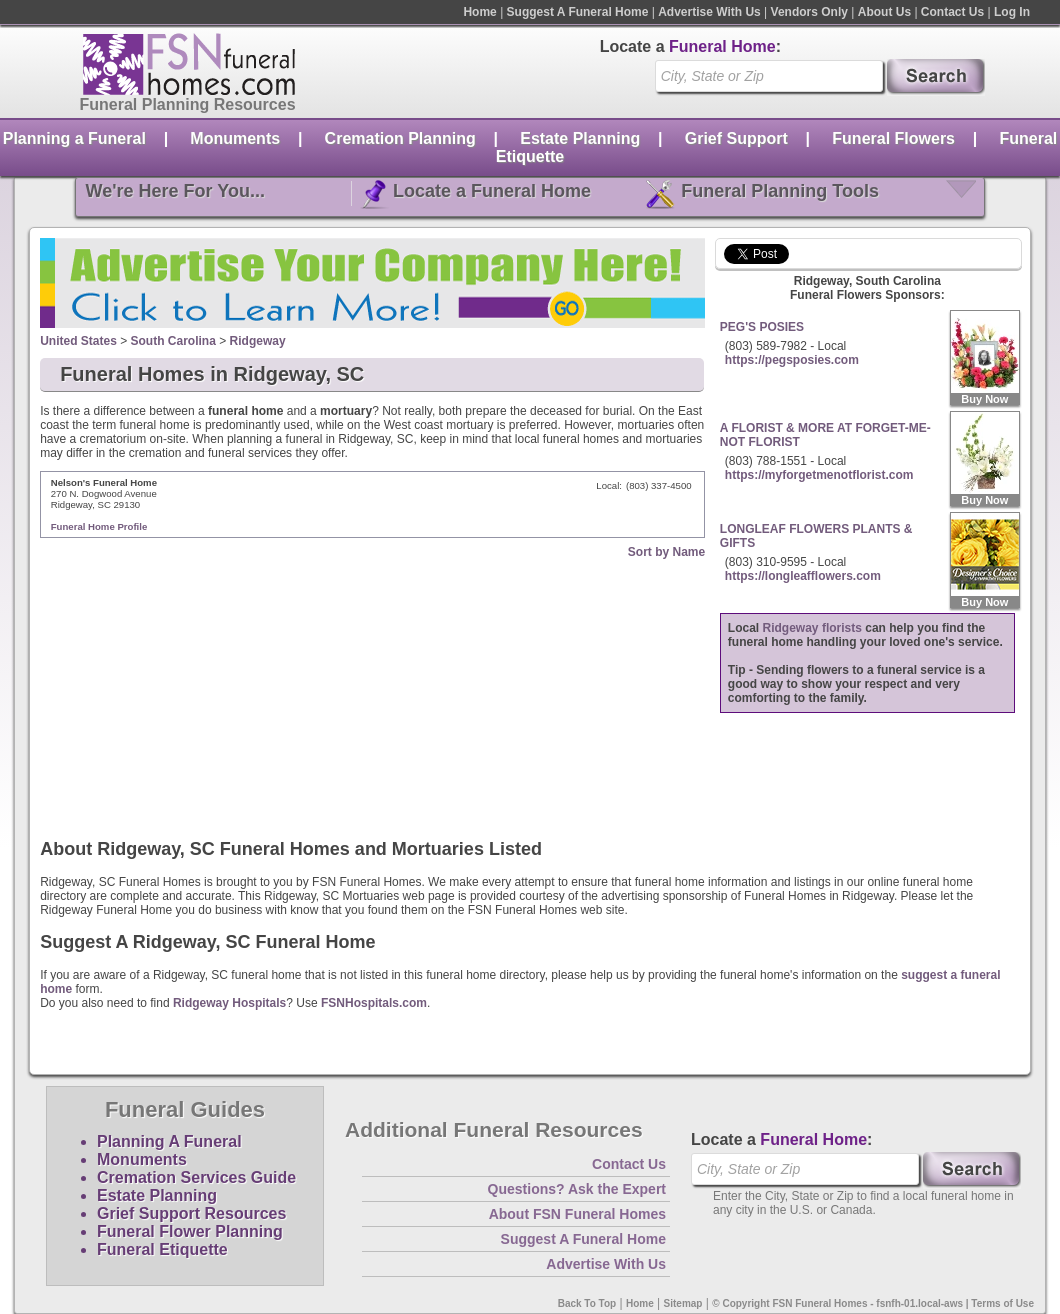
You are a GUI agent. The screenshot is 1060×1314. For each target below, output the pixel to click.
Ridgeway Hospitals (229, 1003)
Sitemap (683, 1303)
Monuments (235, 138)
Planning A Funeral (169, 1141)
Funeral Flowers (893, 138)
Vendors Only (809, 12)
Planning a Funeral (74, 138)
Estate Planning (580, 138)
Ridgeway (258, 341)
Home (479, 12)
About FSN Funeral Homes (577, 1214)
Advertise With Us (709, 12)
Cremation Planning (400, 138)
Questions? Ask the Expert (577, 1189)
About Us (884, 12)
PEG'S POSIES (762, 327)
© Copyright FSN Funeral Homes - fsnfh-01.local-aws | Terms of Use (873, 1303)
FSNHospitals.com (374, 1003)
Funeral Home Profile (99, 526)
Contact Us (952, 12)
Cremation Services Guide (196, 1177)
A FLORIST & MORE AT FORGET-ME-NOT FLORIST (825, 435)
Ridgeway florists (812, 628)
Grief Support (736, 138)
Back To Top (587, 1303)
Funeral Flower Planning (190, 1231)
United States (78, 341)
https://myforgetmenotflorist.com (819, 475)
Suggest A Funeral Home (578, 12)
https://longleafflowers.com (803, 576)
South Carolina (173, 341)
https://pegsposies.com (792, 360)
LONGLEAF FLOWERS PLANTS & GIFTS (816, 536)
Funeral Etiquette (162, 1249)
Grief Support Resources (191, 1213)
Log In (1012, 12)
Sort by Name (666, 552)
